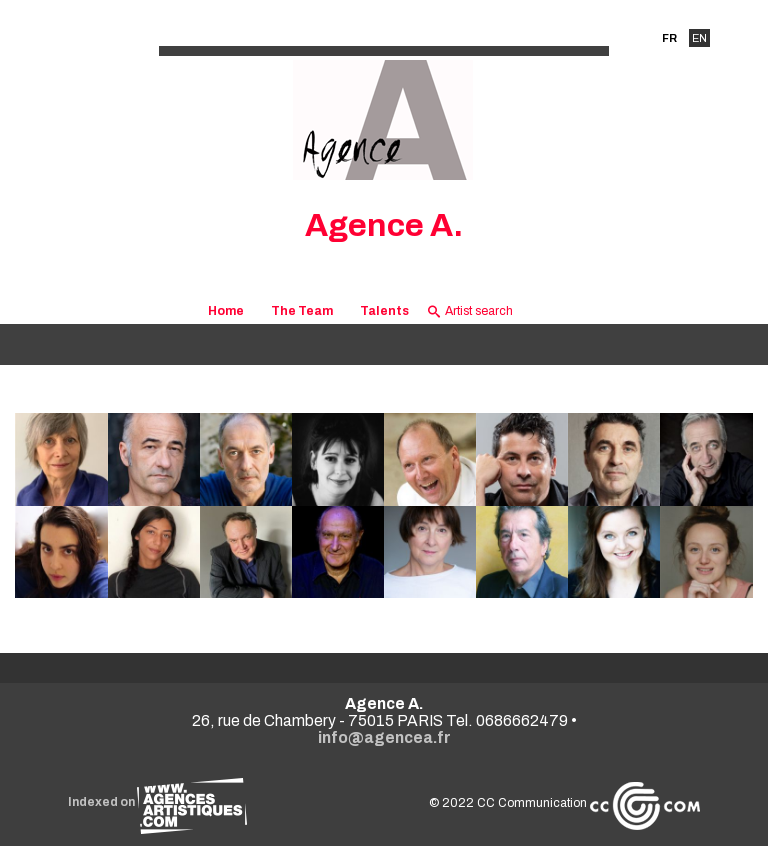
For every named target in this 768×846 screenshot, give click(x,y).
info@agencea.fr (384, 737)
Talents (384, 311)
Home (226, 311)
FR (669, 38)
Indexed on (157, 802)
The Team (302, 311)
